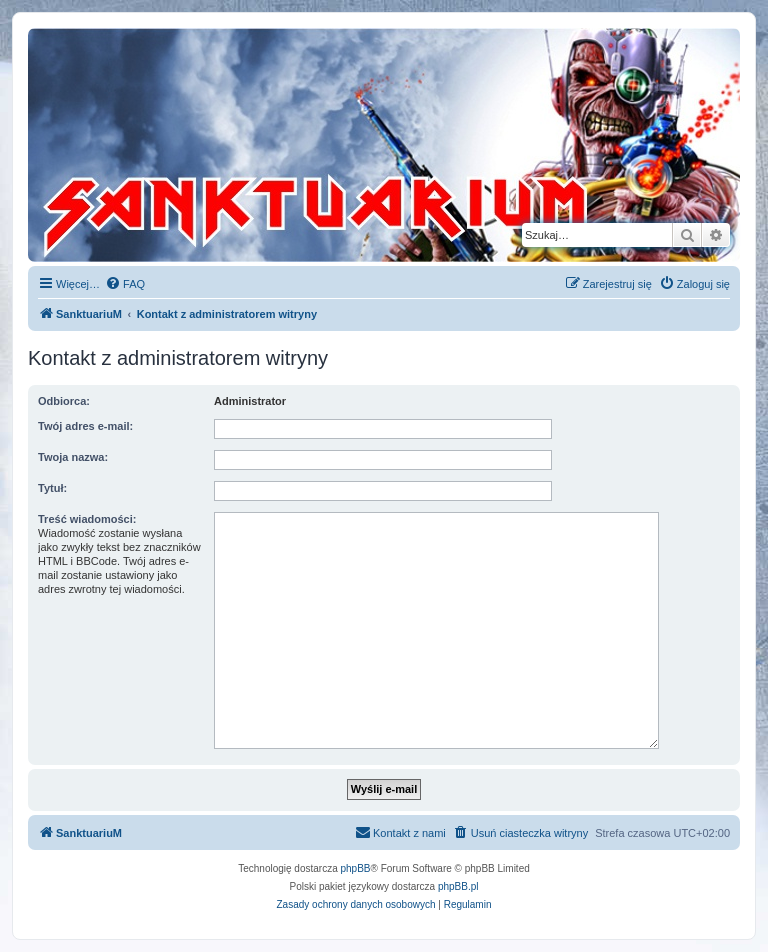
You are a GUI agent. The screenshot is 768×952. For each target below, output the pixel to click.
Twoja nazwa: (73, 457)
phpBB (356, 868)
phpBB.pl (458, 886)
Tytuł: (52, 488)
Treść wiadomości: (87, 519)
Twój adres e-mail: (85, 426)
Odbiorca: (64, 401)
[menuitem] (125, 284)
